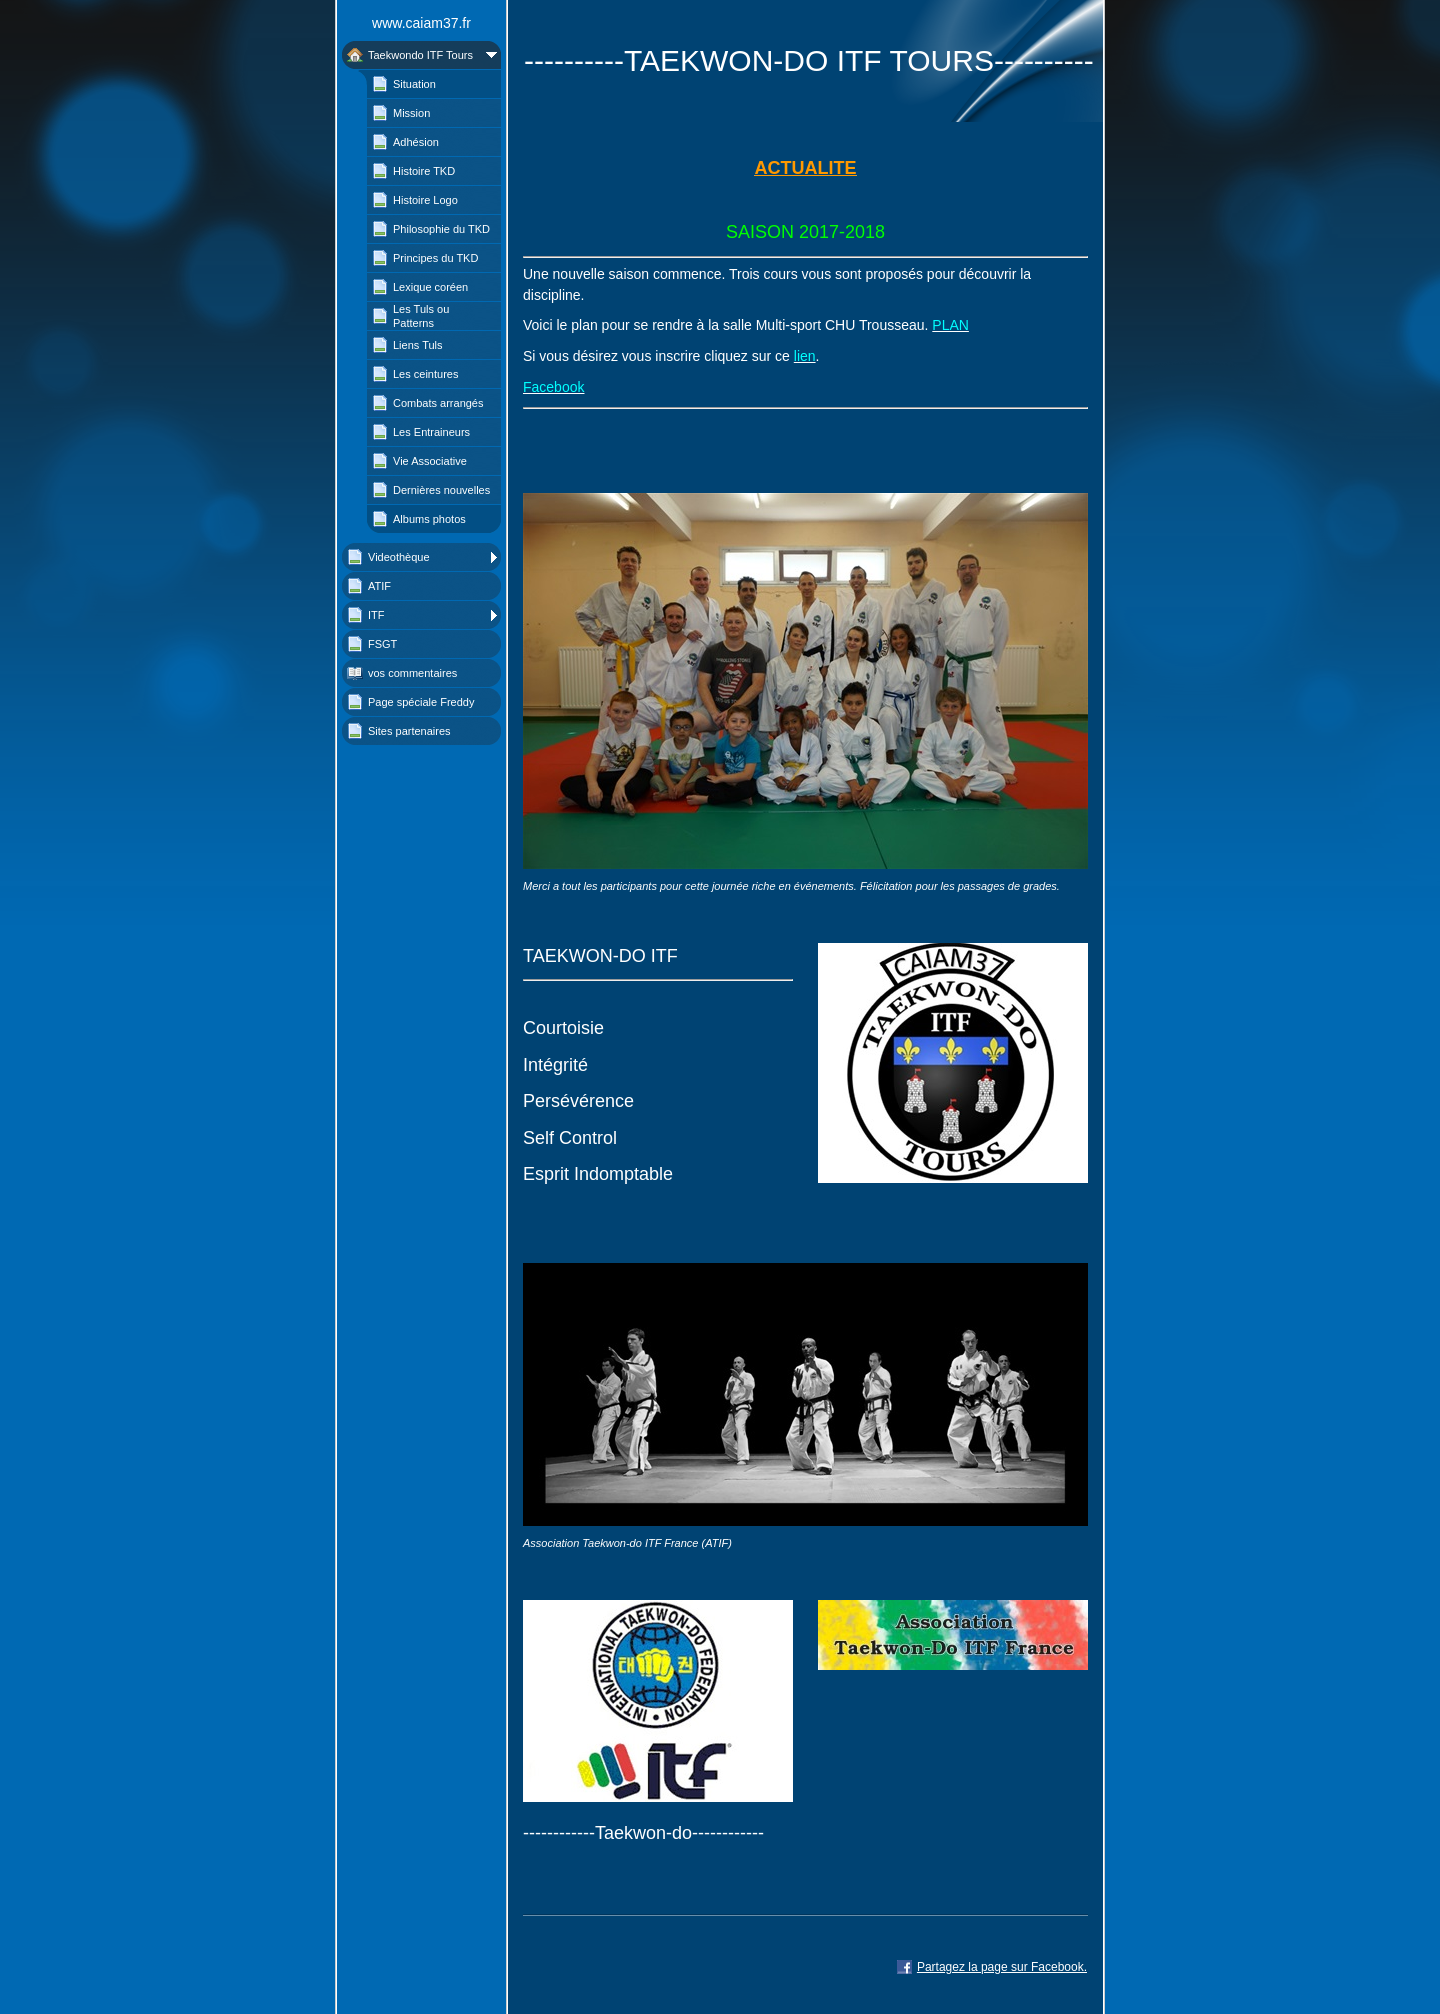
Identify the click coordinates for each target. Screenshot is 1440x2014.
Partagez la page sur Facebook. (1002, 1967)
